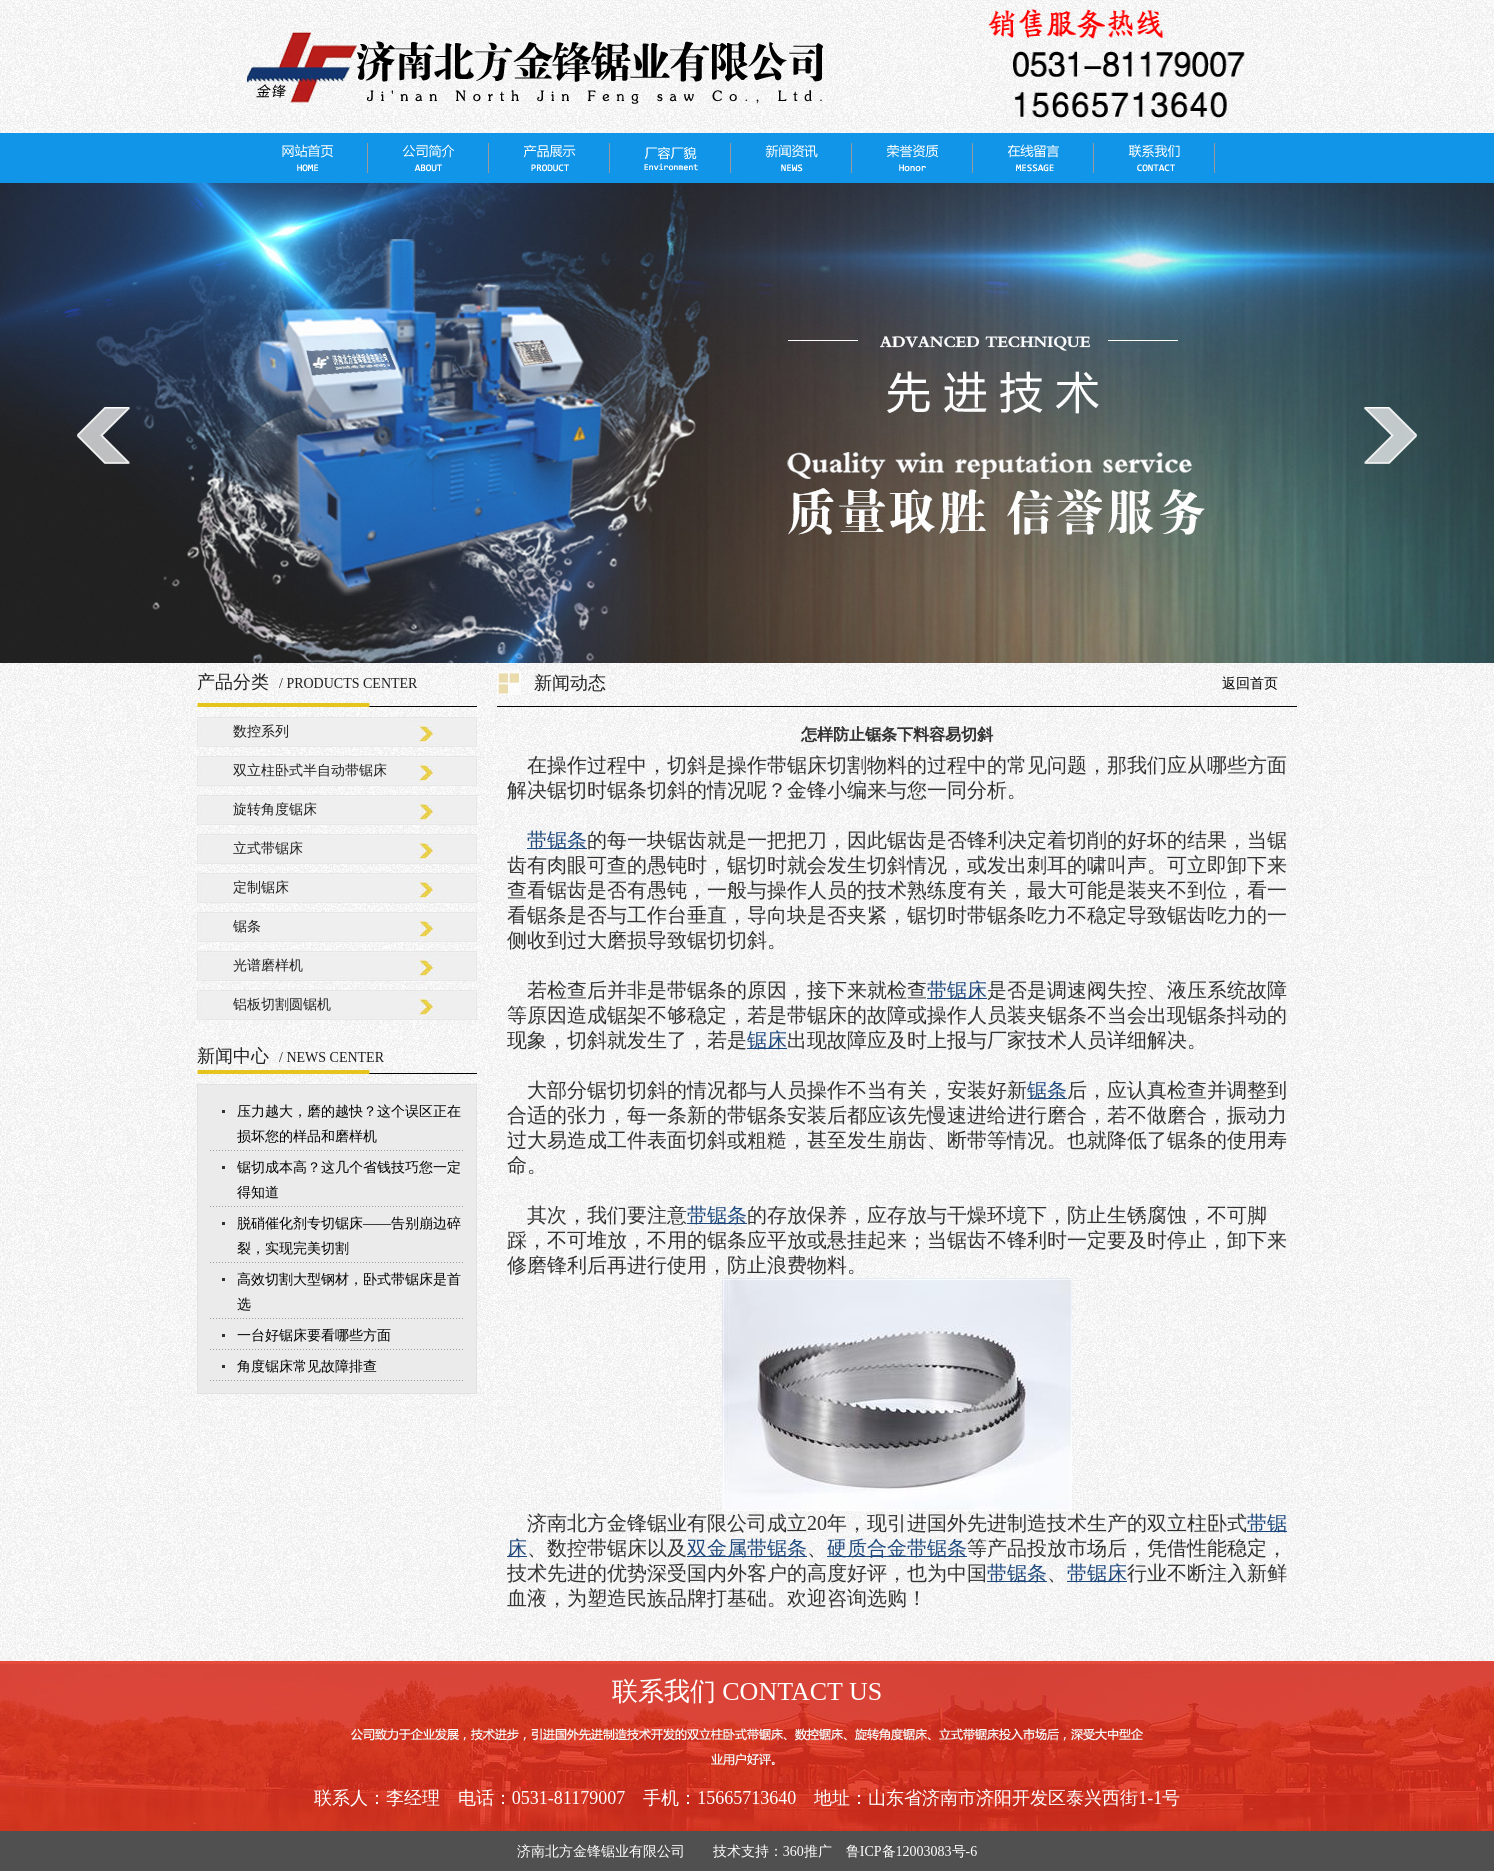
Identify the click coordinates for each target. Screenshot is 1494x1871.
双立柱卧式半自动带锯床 (310, 770)
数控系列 (261, 731)
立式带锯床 (268, 848)
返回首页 (1250, 683)
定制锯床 (261, 887)
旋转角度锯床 (275, 809)
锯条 (247, 926)
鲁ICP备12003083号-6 (911, 1851)
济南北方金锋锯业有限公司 (608, 1851)
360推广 (807, 1851)
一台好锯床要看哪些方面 (314, 1335)
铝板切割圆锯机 (282, 1004)
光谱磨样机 (268, 965)
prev (103, 435)
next (1390, 435)
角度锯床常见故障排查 (307, 1366)
